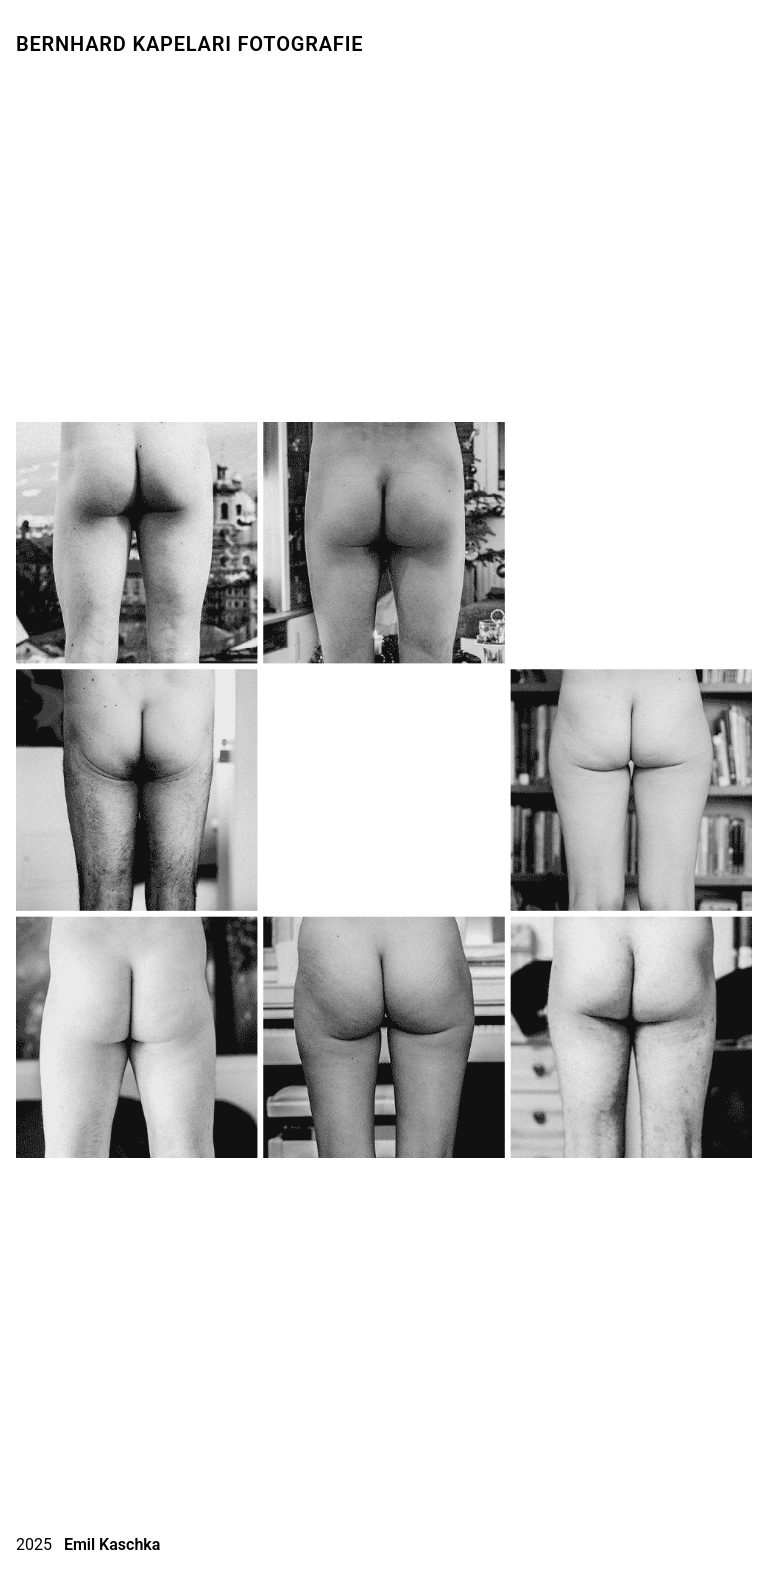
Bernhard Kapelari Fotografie (189, 44)
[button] (42, 788)
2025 (88, 1542)
